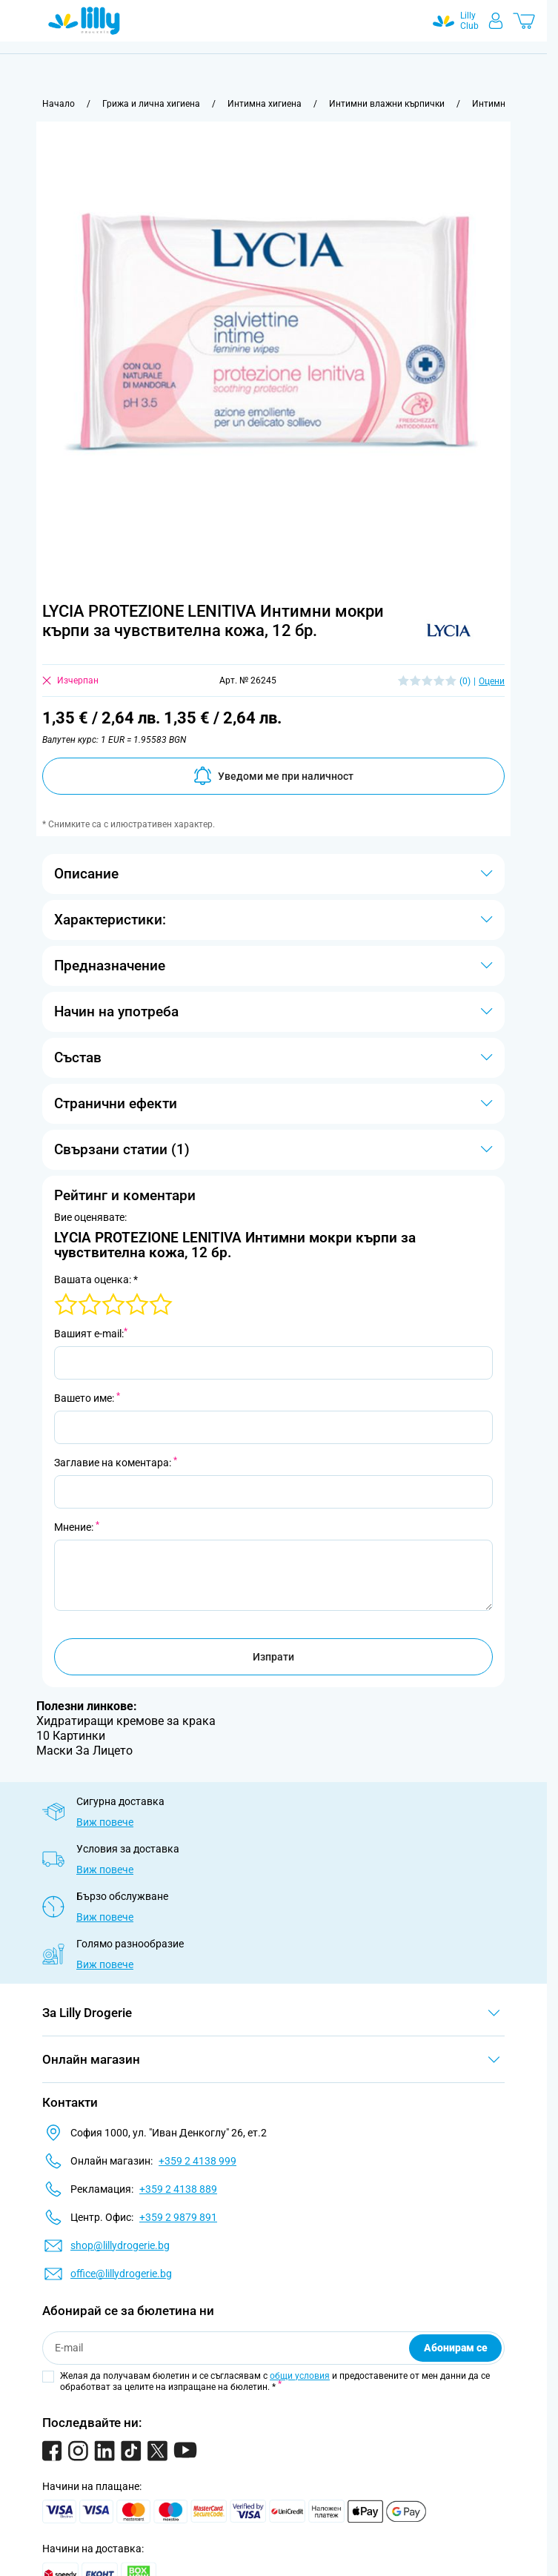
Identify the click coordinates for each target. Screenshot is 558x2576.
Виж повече (104, 1822)
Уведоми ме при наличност (273, 775)
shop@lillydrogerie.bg (120, 2245)
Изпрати (273, 1657)
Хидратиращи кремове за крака (126, 1721)
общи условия (300, 2376)
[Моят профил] (496, 21)
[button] (449, 630)
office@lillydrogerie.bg (121, 2273)
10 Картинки (70, 1736)
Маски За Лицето (84, 1751)
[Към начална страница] (58, 104)
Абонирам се (456, 2348)
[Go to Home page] (84, 21)
